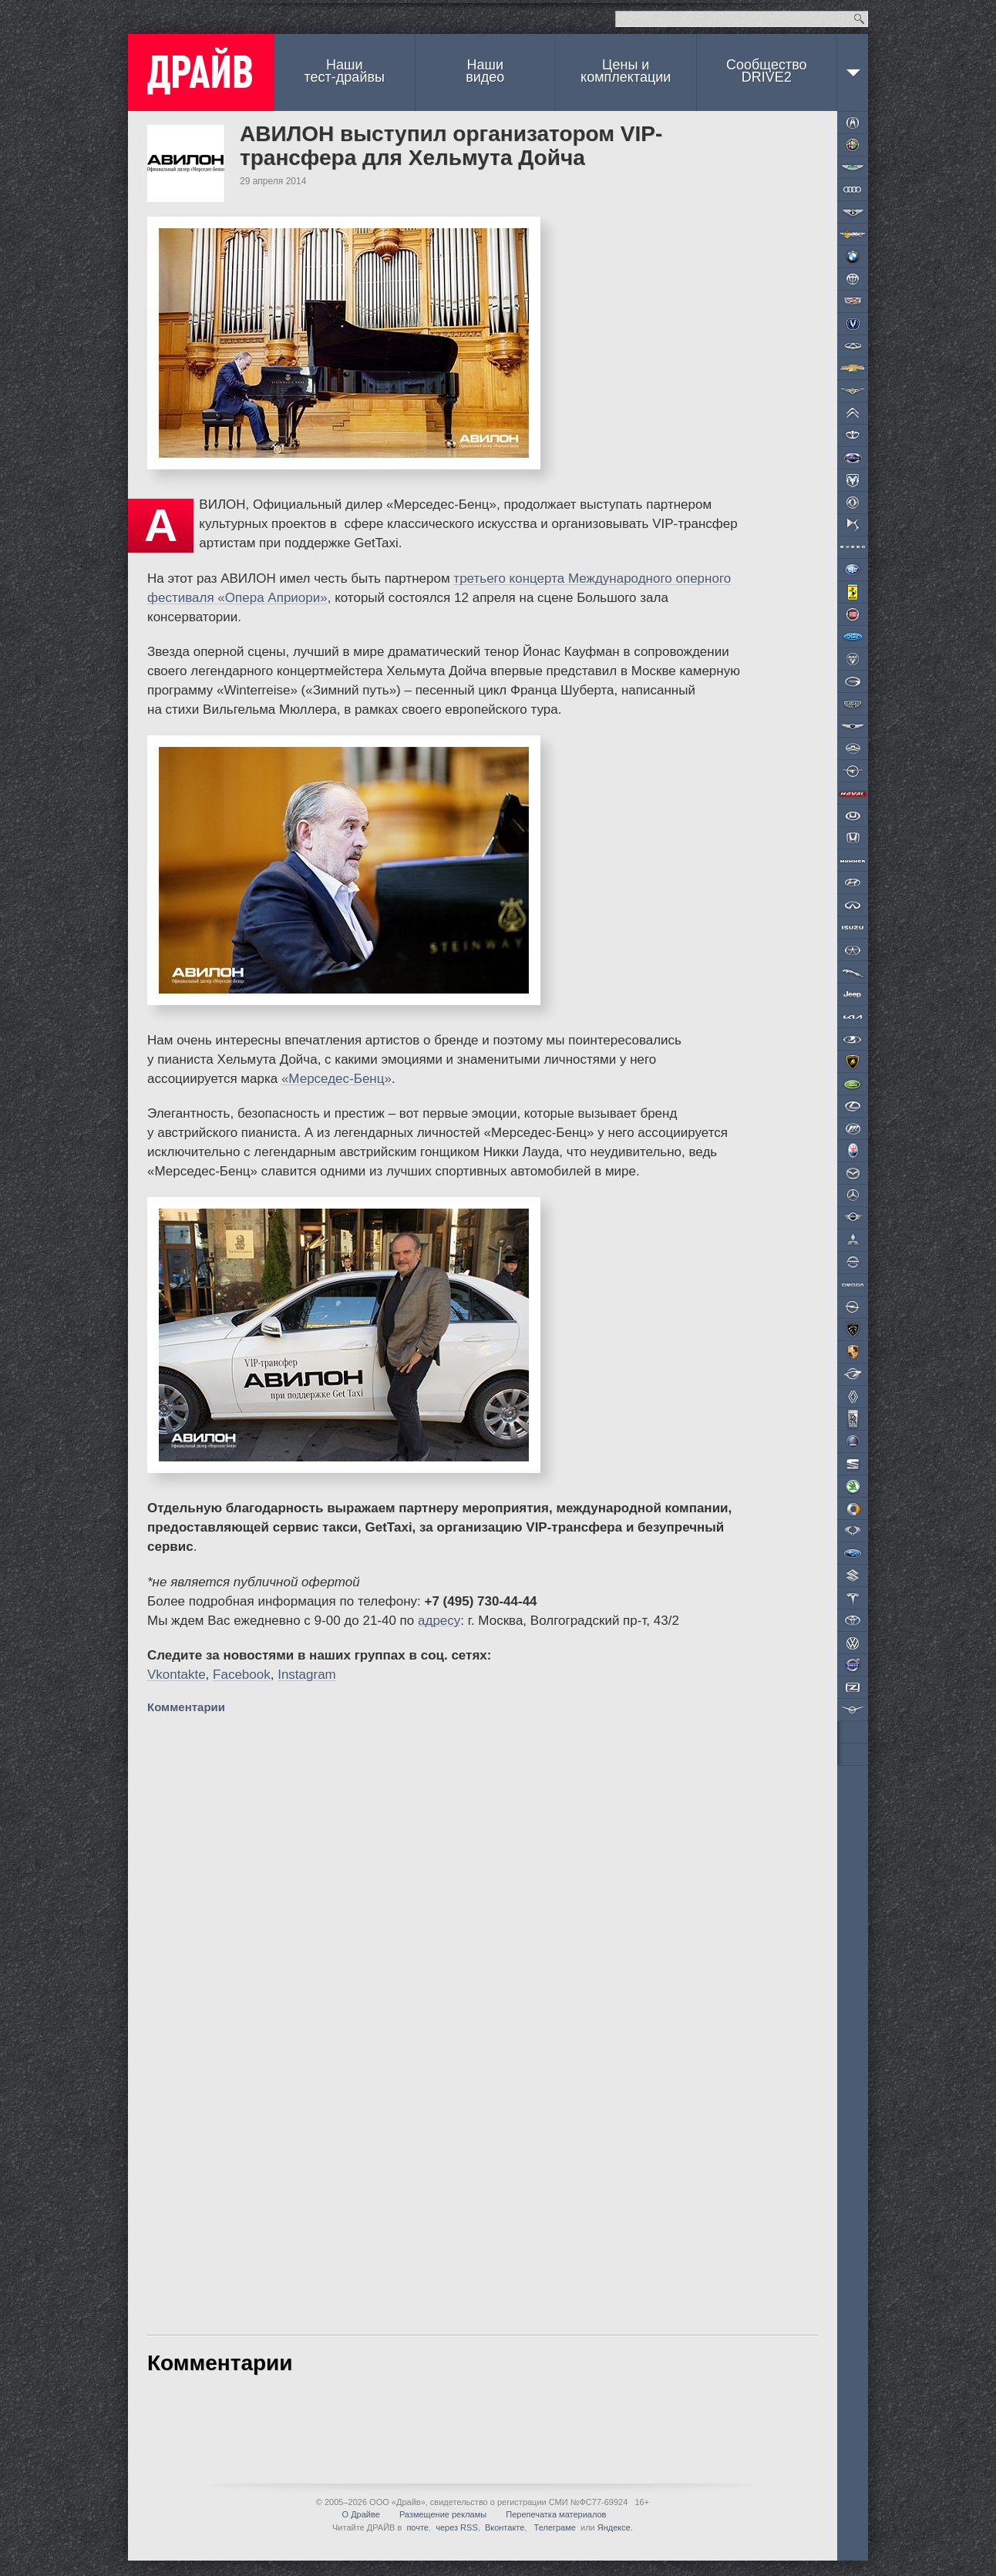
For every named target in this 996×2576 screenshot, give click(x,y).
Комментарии (187, 1706)
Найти (859, 18)
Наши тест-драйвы (345, 71)
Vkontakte (176, 1674)
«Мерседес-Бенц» (336, 1078)
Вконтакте (504, 2527)
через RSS (457, 2527)
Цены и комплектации (625, 71)
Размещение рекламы (442, 2514)
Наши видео (485, 71)
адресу (439, 1620)
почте (417, 2527)
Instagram (307, 1674)
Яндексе (614, 2527)
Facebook (242, 1674)
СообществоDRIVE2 (766, 71)
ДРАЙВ (201, 72)
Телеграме (554, 2527)
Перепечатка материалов (556, 2514)
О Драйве (361, 2514)
